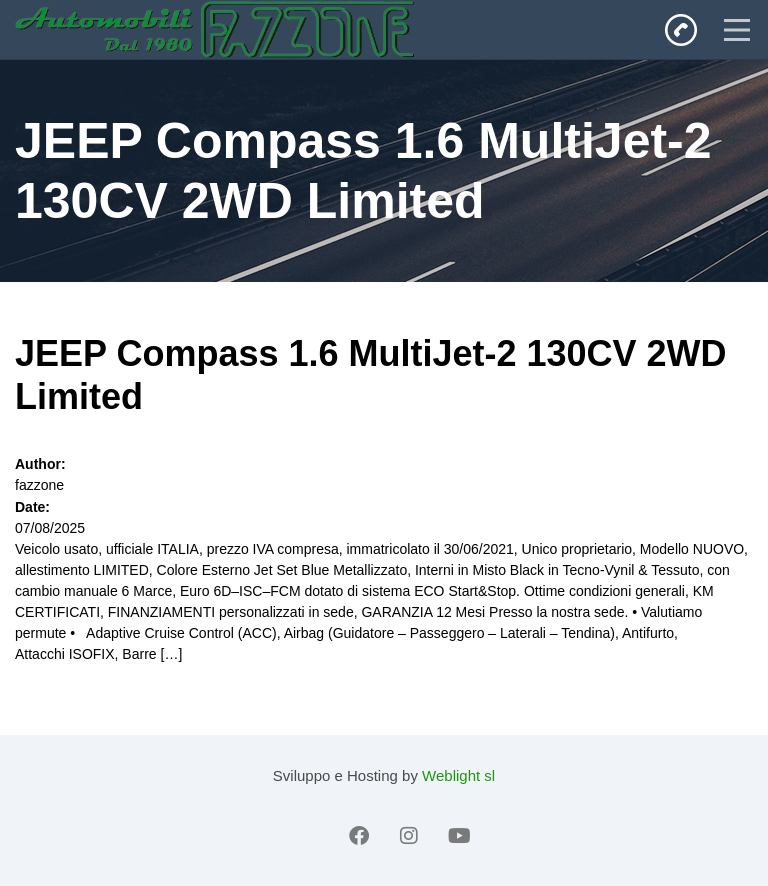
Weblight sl (458, 775)
